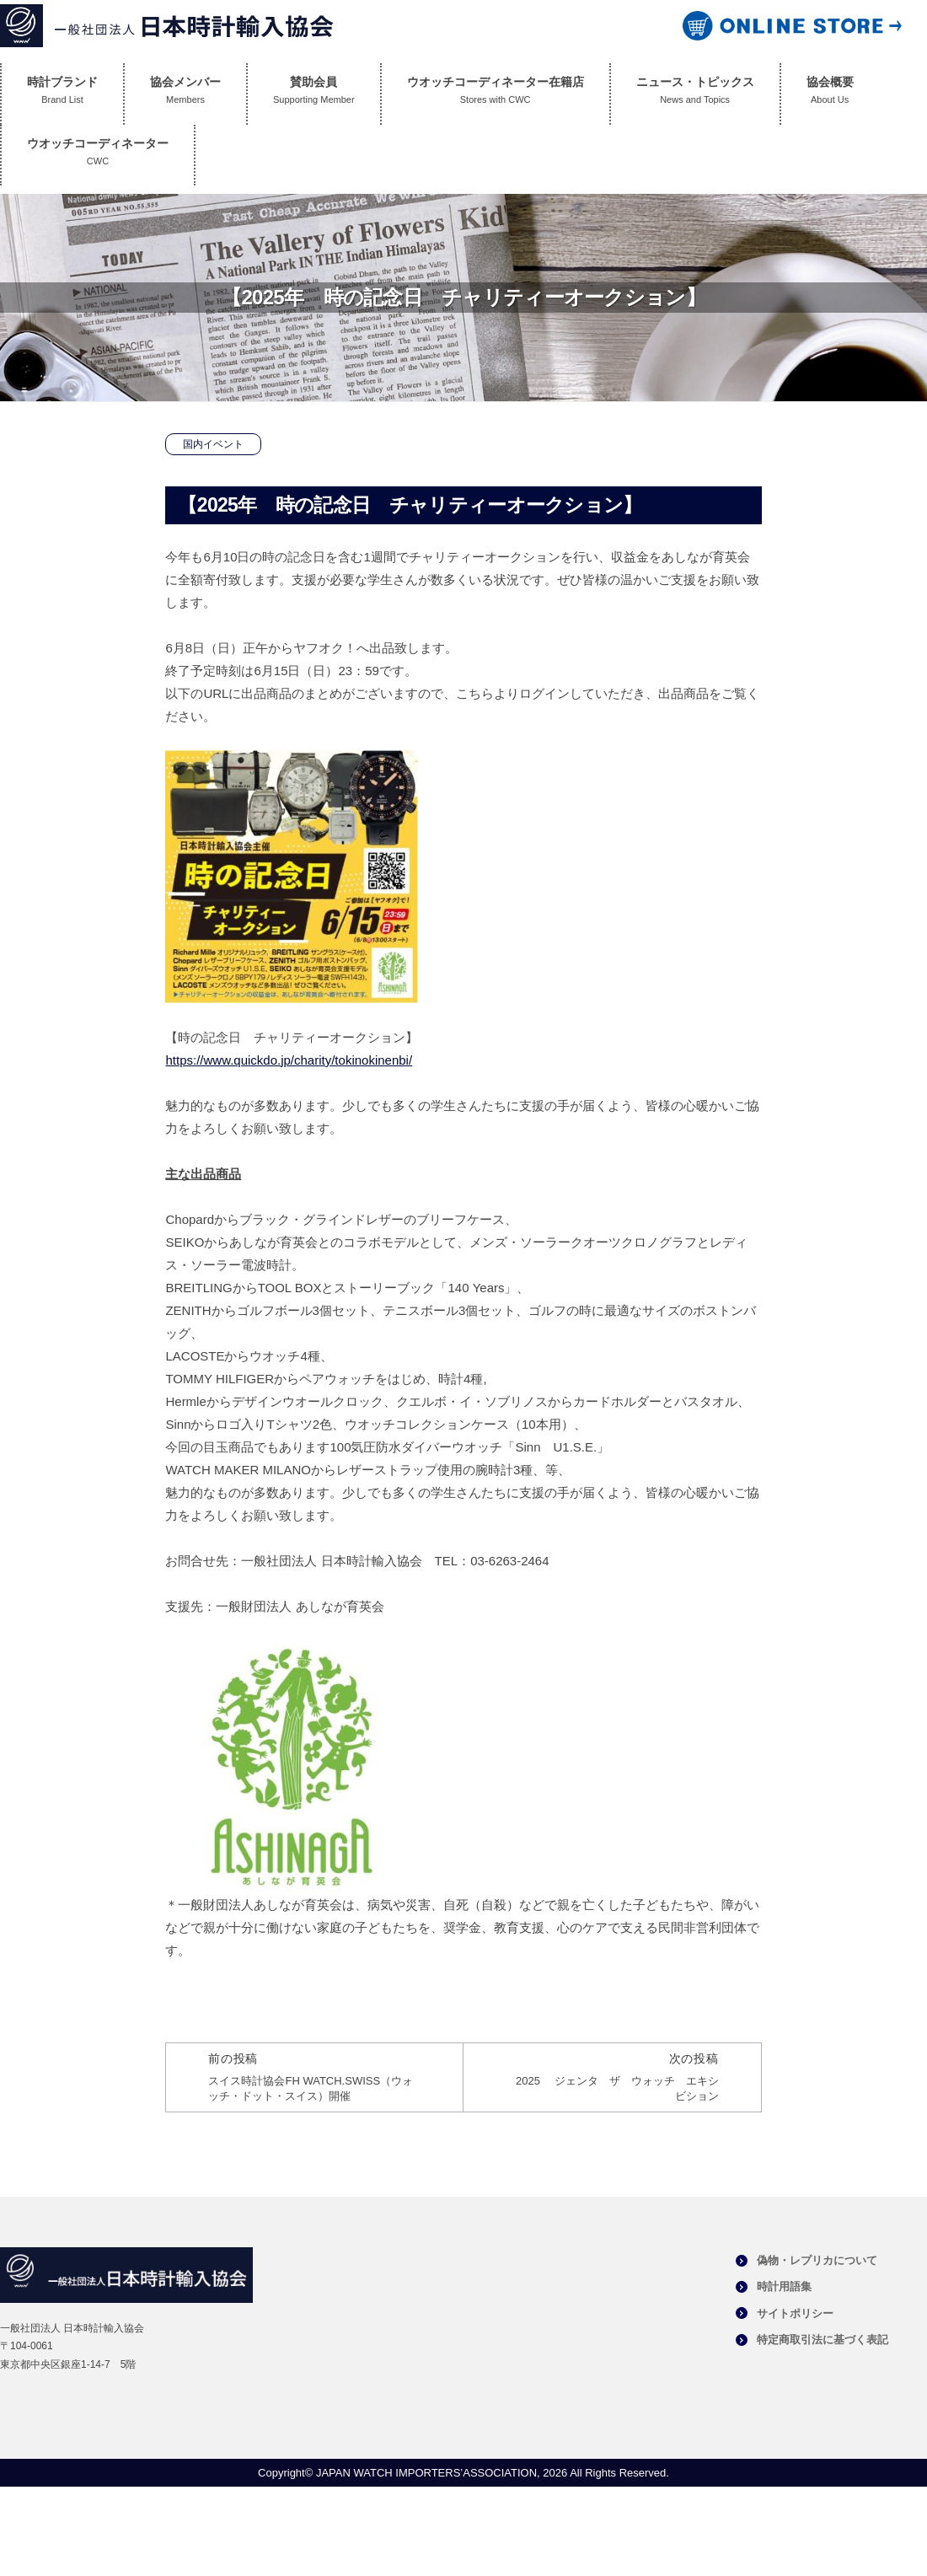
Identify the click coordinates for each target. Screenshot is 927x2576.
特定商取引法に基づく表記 (822, 2339)
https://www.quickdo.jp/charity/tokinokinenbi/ (288, 1060)
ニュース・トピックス (695, 94)
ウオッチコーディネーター (98, 155)
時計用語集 (784, 2286)
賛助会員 (314, 94)
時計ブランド (62, 94)
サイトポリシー (795, 2313)
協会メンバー (185, 94)
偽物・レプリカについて (817, 2260)
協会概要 (830, 94)
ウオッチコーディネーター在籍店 (495, 94)
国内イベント (213, 444)
